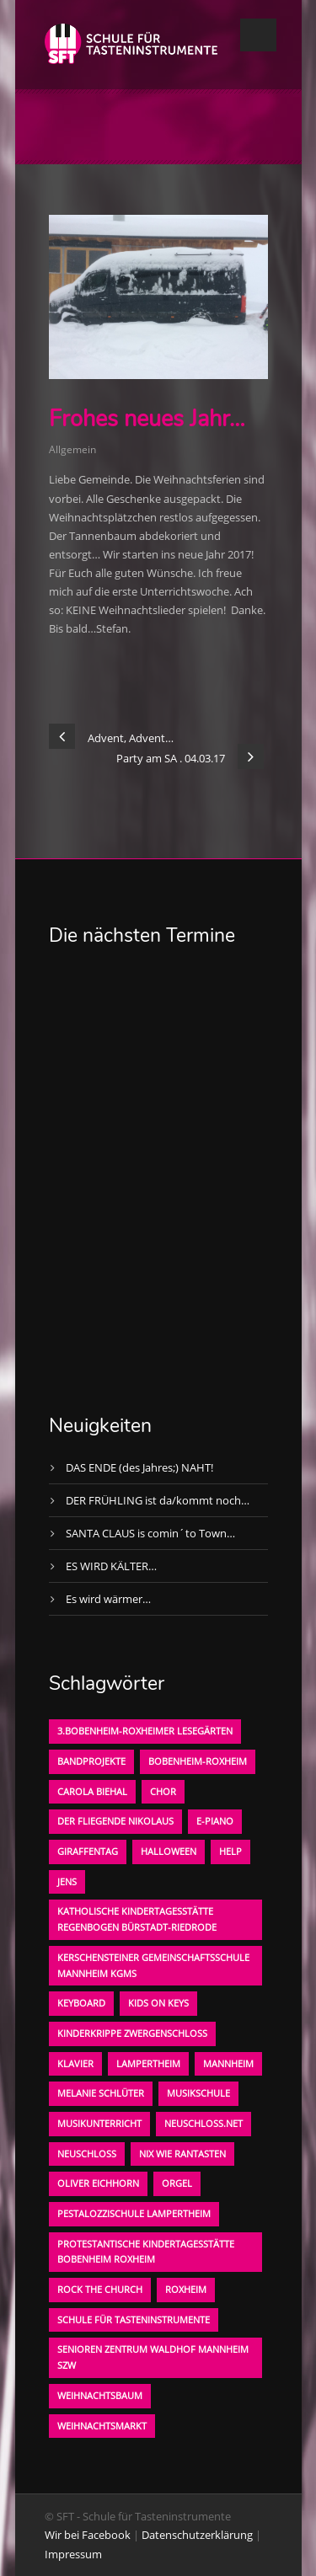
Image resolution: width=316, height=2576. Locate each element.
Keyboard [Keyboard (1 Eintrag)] (81, 2002)
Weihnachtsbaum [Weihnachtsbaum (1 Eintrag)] (99, 2395)
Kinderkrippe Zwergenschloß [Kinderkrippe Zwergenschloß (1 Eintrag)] (132, 2033)
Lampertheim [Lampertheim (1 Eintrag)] (148, 2063)
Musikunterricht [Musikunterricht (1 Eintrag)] (99, 2123)
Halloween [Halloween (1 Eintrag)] (168, 1851)
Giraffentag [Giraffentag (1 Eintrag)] (87, 1851)
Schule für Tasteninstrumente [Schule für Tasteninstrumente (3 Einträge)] (133, 2319)
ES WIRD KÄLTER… (111, 1566)
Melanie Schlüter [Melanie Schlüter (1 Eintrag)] (100, 2093)
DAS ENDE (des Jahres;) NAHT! (139, 1467)
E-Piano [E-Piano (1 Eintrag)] (214, 1820)
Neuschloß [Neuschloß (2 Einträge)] (86, 2153)
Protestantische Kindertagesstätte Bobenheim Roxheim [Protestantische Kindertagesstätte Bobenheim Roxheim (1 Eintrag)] (145, 2251)
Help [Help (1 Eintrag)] (230, 1851)
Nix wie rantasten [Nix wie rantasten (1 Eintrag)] (182, 2153)
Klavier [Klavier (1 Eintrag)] (75, 2063)
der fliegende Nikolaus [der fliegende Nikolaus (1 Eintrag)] (115, 1820)
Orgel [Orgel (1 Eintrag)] (177, 2183)
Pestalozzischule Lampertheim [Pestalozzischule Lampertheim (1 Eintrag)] (134, 2213)
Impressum (73, 2554)
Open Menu (258, 35)
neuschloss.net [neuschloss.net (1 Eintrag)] (203, 2123)
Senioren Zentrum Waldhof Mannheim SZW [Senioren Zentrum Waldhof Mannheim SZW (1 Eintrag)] (153, 2357)
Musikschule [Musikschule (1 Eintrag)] (198, 2093)
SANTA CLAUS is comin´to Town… (150, 1533)
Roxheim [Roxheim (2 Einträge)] (185, 2289)
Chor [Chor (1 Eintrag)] (163, 1791)
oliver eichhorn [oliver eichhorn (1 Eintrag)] (98, 2183)
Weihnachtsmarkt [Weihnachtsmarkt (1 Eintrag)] (102, 2425)
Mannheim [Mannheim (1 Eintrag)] (228, 2063)
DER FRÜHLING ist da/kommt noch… (157, 1500)
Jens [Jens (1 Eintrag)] (67, 1881)
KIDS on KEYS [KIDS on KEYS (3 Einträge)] (158, 2002)
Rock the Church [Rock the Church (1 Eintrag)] (99, 2289)
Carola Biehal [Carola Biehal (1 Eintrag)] (92, 1791)
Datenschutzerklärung (197, 2534)
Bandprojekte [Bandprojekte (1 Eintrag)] (91, 1761)
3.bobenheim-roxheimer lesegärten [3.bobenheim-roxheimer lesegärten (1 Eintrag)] (145, 1730)
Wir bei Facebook (88, 2534)
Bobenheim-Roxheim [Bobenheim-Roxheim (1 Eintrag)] (197, 1761)
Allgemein (72, 449)
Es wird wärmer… (108, 1598)
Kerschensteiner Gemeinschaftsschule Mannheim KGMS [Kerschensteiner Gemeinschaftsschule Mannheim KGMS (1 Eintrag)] (153, 1965)
